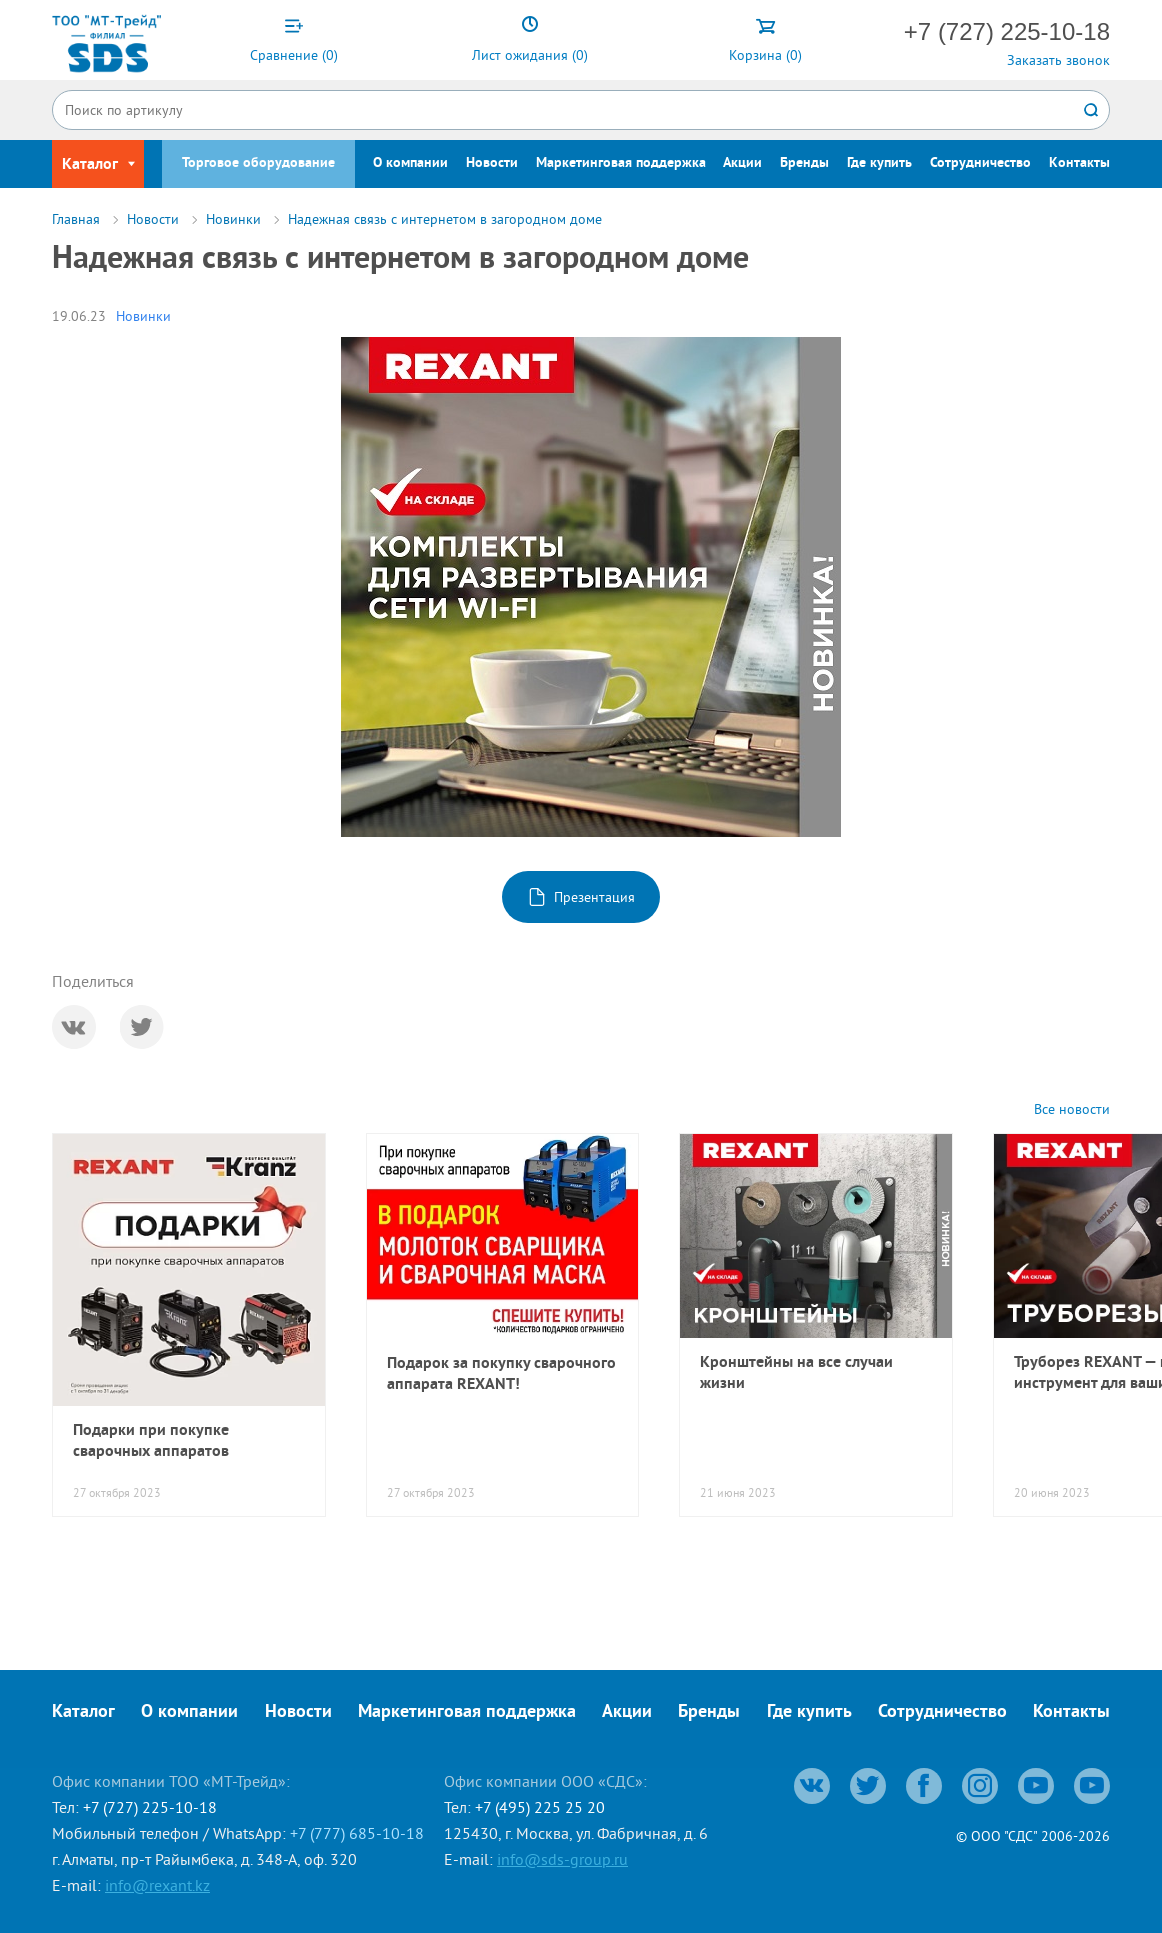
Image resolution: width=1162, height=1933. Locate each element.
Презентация (594, 897)
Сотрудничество (980, 163)
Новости (492, 163)
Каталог (83, 1712)
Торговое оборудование (258, 163)
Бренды (804, 163)
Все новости (1072, 1109)
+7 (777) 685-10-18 (357, 1833)
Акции (742, 163)
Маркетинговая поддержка (621, 163)
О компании (410, 163)
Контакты (1079, 163)
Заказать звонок (1058, 60)
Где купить (879, 163)
